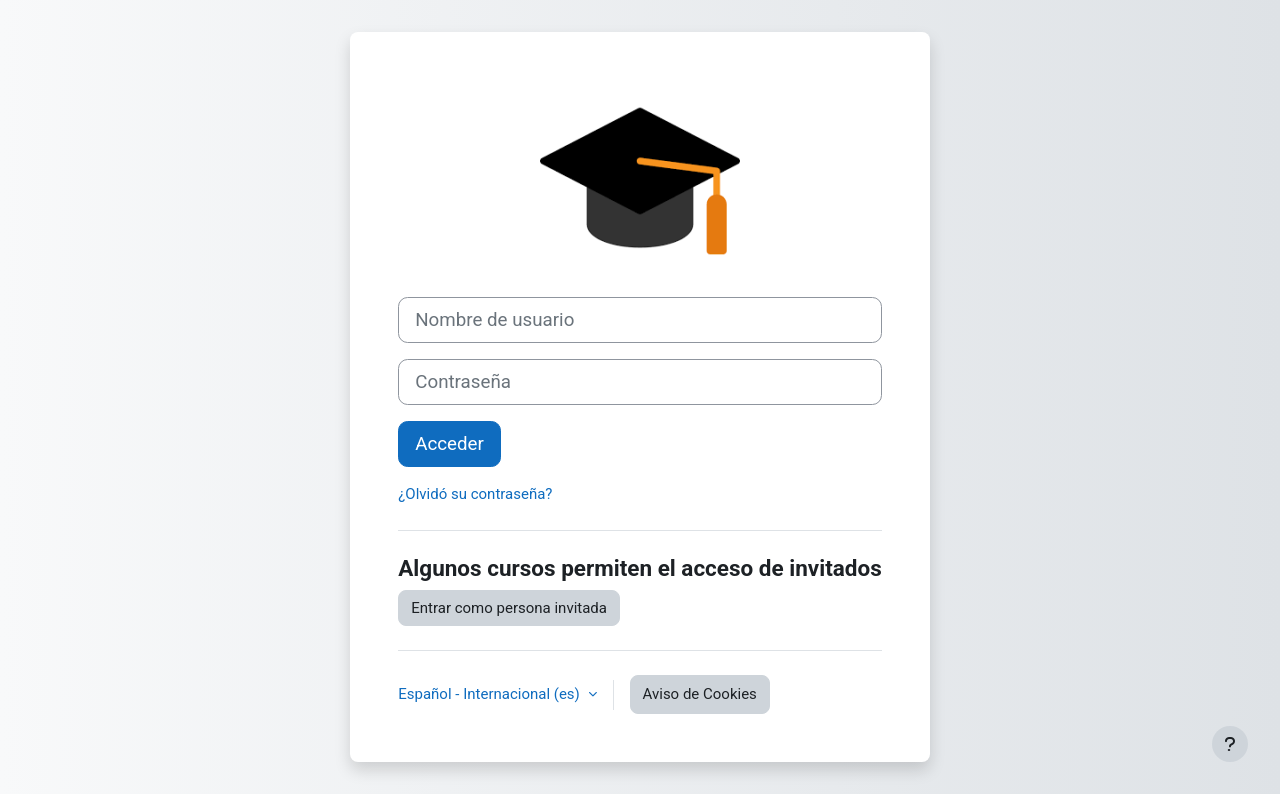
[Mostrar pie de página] (1230, 744)
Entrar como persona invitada (509, 608)
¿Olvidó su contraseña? (475, 494)
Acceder (449, 444)
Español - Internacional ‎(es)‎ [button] (490, 694)
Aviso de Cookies (700, 694)
